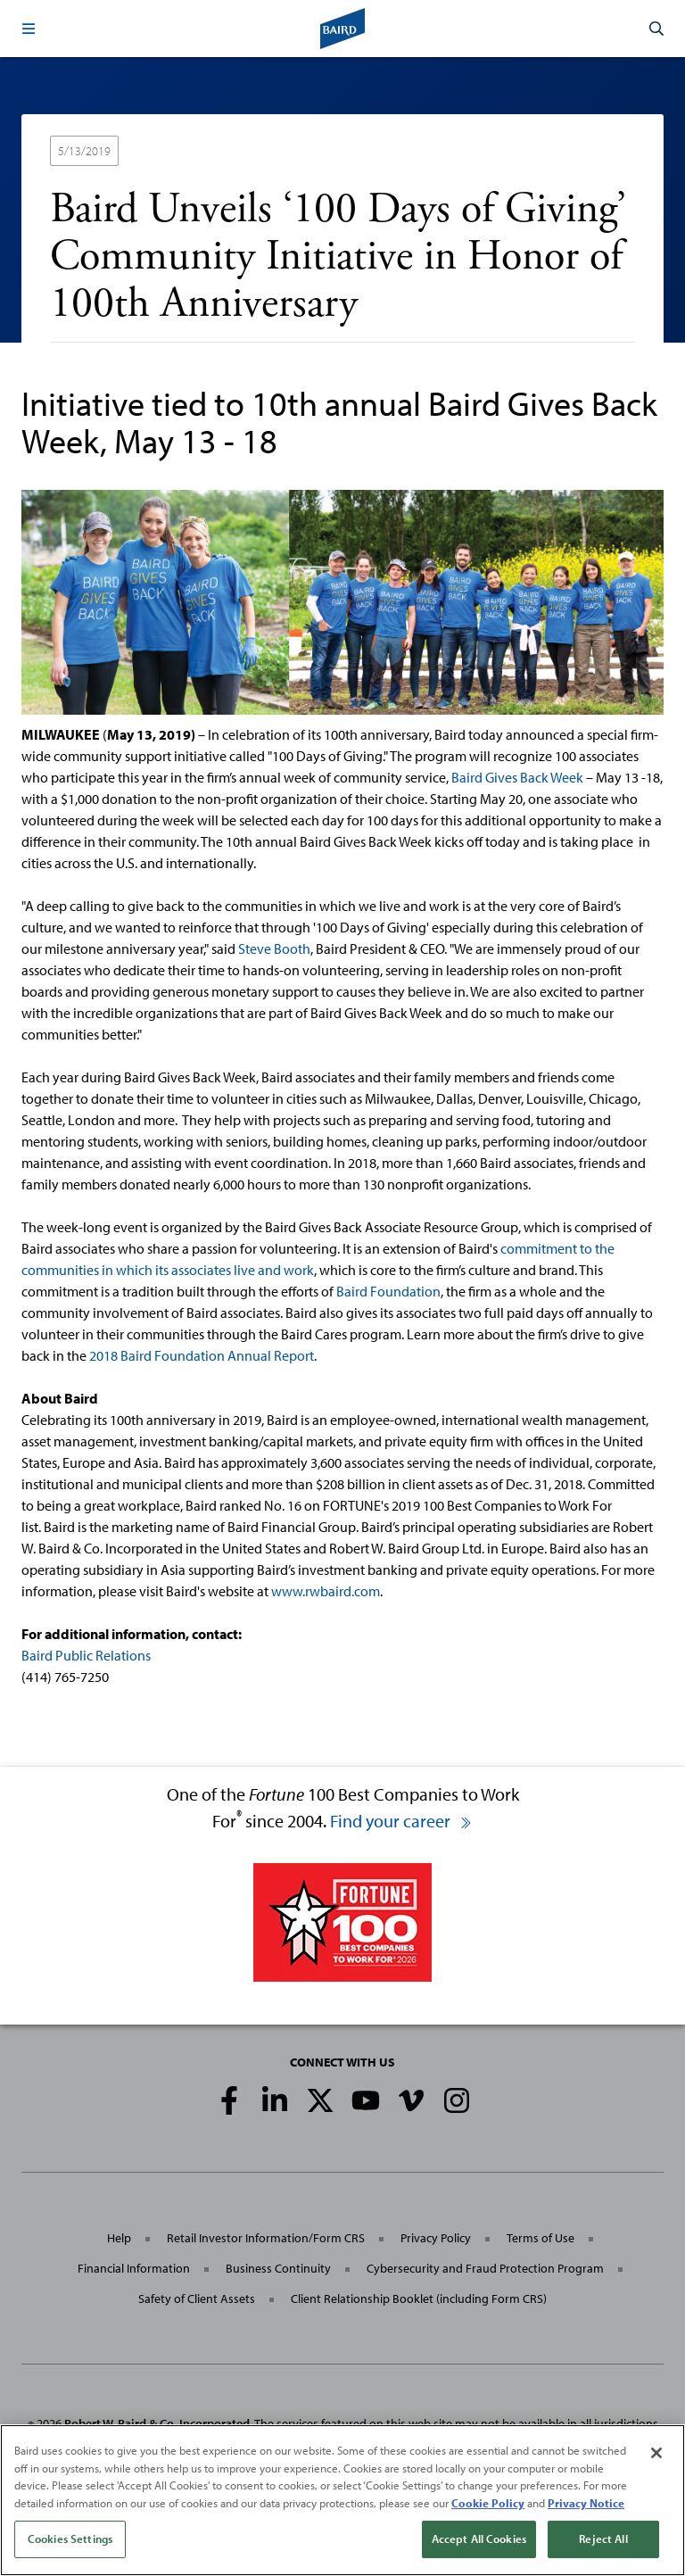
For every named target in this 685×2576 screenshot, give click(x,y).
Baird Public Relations (86, 1655)
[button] (28, 28)
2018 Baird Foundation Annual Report (201, 1355)
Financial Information (134, 2268)
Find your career (401, 1821)
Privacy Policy (435, 2238)
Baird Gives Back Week (517, 777)
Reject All (603, 2538)
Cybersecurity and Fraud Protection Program (485, 2268)
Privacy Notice (586, 2503)
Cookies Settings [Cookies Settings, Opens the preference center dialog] (70, 2538)
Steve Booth (274, 948)
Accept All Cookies (479, 2538)
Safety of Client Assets (196, 2298)
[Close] (656, 2452)
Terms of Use (540, 2238)
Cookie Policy (487, 2503)
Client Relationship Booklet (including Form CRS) (419, 2298)
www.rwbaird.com (325, 1591)
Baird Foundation (388, 1291)
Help (119, 2238)
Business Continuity (278, 2268)
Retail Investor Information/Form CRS (266, 2238)
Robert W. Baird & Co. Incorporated (157, 2423)
